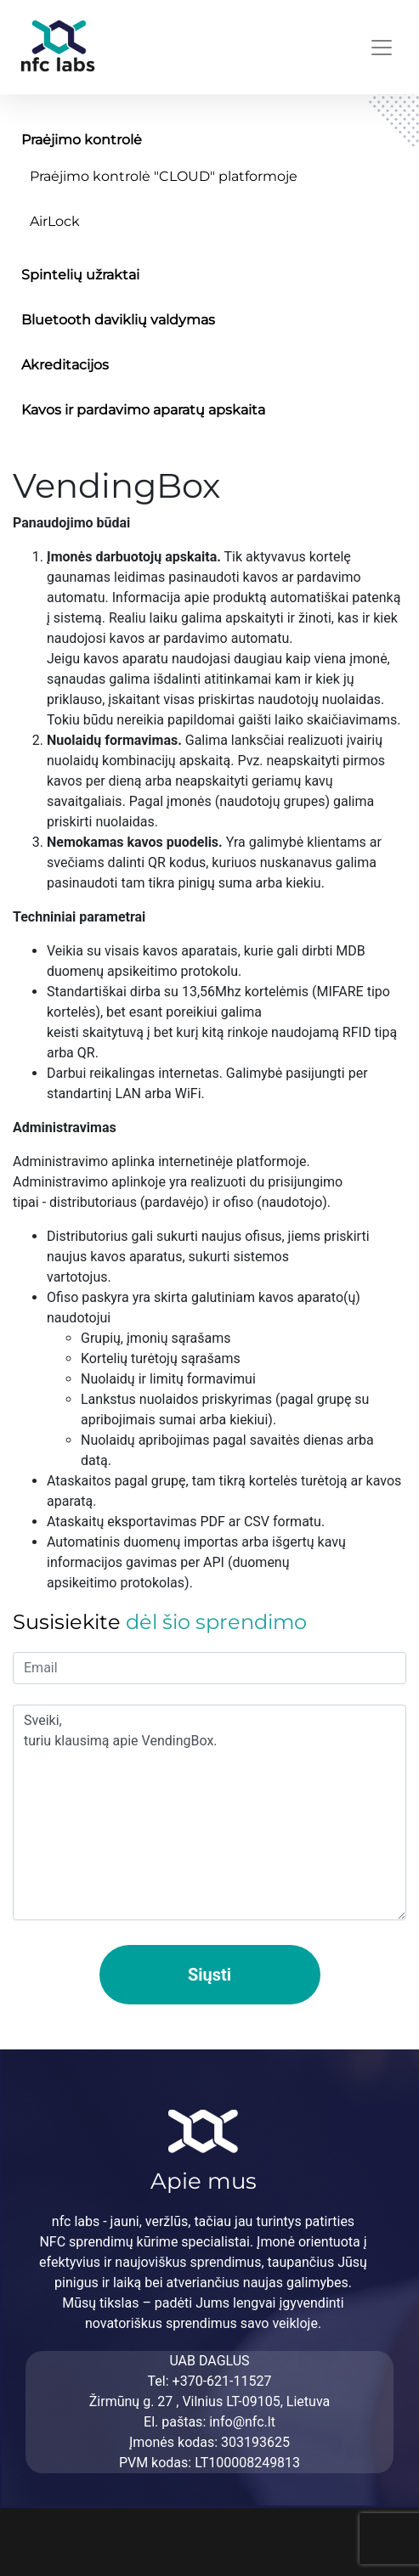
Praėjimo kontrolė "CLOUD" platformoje (163, 176)
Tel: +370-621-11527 (210, 2381)
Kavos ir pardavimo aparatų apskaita (143, 410)
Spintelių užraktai (80, 275)
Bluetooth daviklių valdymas (118, 320)
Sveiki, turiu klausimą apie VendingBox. (209, 1812)
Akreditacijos (65, 365)
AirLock (55, 221)
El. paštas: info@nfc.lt (209, 2422)
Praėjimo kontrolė (81, 140)
